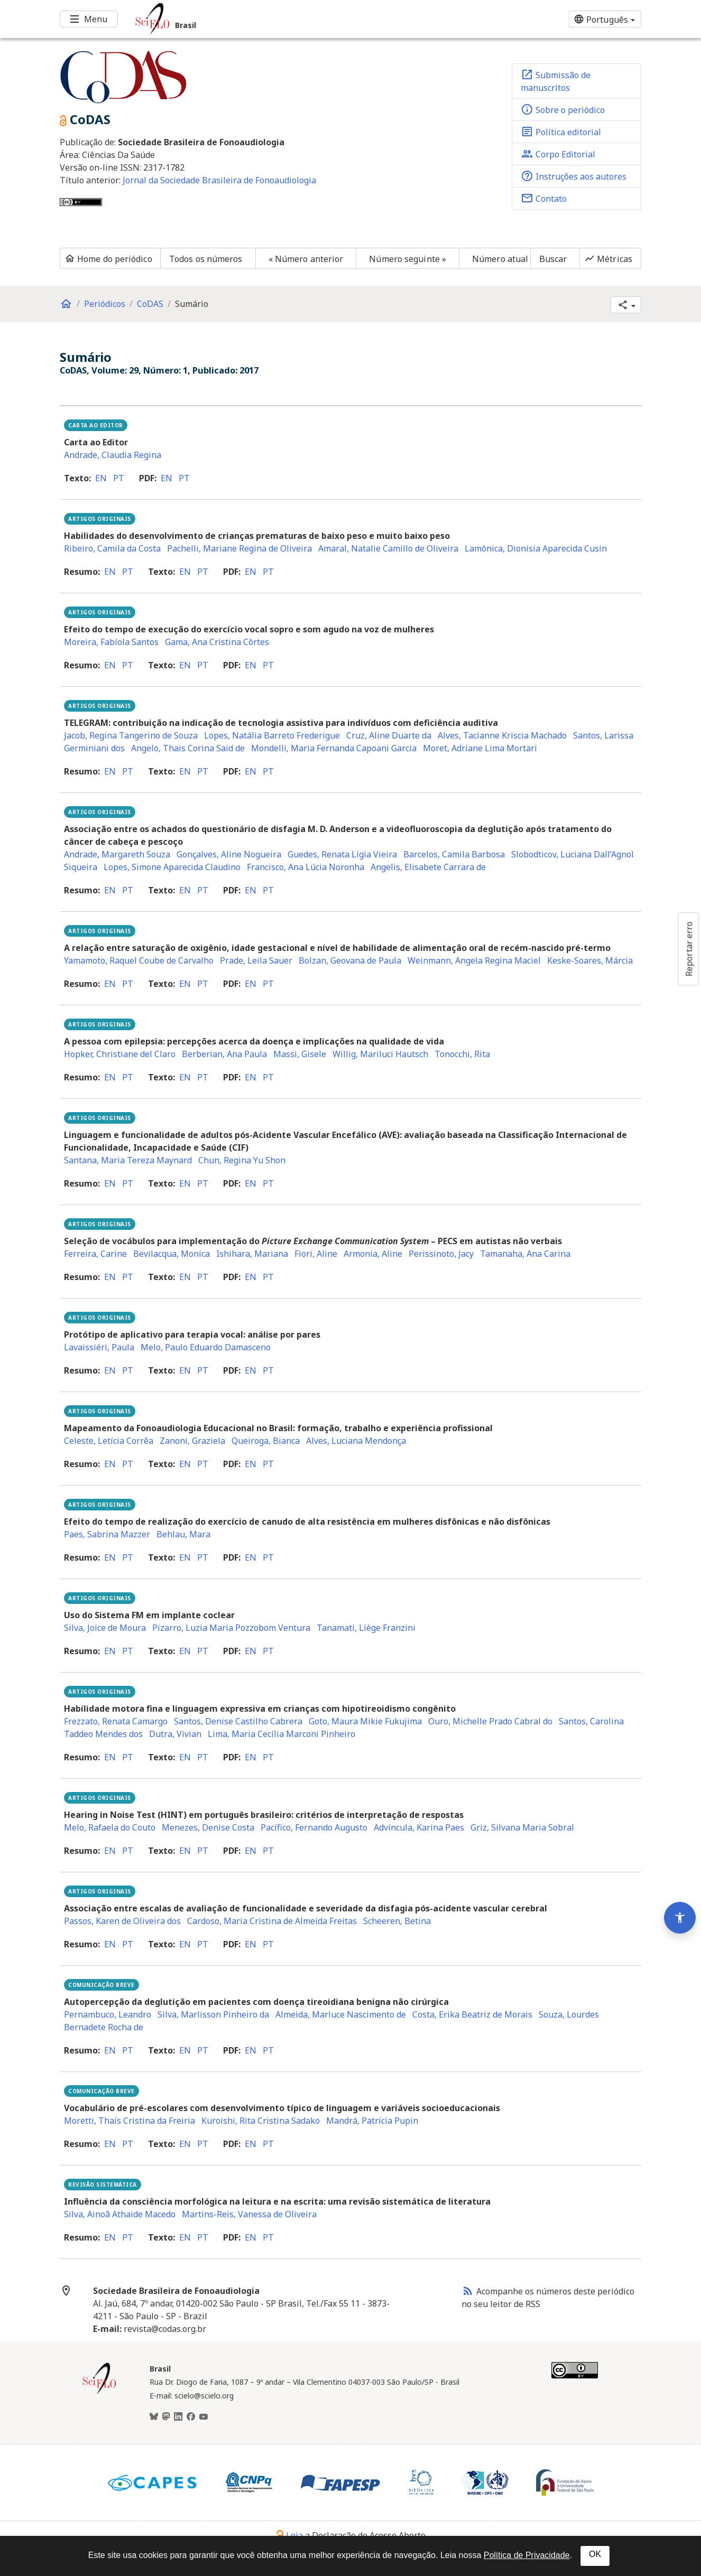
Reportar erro (689, 948)
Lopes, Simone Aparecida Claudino (172, 867)
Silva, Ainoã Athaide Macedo (120, 2214)
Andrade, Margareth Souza (117, 854)
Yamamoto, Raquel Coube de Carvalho (139, 960)
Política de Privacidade (527, 2555)
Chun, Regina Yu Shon (241, 1160)
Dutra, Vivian (175, 1734)
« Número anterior (306, 259)
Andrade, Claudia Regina (112, 455)
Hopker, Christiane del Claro (120, 1054)
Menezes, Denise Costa (208, 1827)
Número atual (500, 259)
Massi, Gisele (299, 1054)
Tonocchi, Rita (462, 1054)
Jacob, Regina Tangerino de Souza (131, 735)
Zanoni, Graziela (192, 1440)
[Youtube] (203, 2417)
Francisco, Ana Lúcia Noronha (305, 867)
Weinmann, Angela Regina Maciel (474, 960)
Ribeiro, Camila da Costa (112, 548)
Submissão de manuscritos (556, 81)
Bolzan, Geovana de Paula (350, 960)
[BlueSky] (154, 2417)
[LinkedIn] (178, 2417)
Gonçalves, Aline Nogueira (229, 854)
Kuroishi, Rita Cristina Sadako (260, 2120)
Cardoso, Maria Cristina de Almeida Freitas (272, 1921)
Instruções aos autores (573, 176)
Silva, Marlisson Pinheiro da (213, 2014)
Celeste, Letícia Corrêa (108, 1440)
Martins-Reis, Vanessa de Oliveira (249, 2214)
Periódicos (104, 304)
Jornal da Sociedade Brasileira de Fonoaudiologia (219, 180)
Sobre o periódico (563, 109)
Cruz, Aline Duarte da (388, 735)
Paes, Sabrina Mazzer (107, 1534)
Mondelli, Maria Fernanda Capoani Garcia (334, 748)
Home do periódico (108, 259)
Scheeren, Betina (397, 1921)
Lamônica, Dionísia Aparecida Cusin (536, 548)
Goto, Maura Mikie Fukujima (365, 1721)
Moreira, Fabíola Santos (111, 642)
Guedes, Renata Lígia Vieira (342, 854)
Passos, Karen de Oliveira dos (122, 1921)
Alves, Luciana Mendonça (356, 1440)
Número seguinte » (407, 259)
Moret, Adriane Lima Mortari (480, 748)
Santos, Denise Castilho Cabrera (238, 1721)
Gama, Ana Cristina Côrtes (217, 642)
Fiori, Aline (315, 1253)
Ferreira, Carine (95, 1253)
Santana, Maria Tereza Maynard (128, 1160)
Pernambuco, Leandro (107, 2014)
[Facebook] (191, 2417)
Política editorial (561, 131)
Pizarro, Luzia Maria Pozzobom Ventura (231, 1628)
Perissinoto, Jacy (441, 1253)
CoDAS (150, 304)
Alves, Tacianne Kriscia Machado (502, 735)
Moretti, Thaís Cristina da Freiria (129, 2120)
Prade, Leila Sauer (256, 960)
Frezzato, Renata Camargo (116, 1721)
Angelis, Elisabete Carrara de (428, 867)
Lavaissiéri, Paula (99, 1347)
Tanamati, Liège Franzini (366, 1628)
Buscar (553, 259)
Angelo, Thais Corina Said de (188, 748)
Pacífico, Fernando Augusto (314, 1827)
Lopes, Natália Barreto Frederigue (272, 735)
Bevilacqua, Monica (171, 1253)
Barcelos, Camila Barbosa (454, 854)
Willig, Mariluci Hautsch (380, 1054)
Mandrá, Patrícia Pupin (372, 2120)
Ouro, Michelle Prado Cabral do (490, 1721)
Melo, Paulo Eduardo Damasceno (206, 1347)
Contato (544, 198)
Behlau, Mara (183, 1534)
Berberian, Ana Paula (224, 1054)
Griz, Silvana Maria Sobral (522, 1827)
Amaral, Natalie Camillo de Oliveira (388, 548)
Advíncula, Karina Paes (419, 1827)
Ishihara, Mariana (252, 1253)
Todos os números (206, 259)
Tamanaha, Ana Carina (525, 1253)
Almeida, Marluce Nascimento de (340, 2014)
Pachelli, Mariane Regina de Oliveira (239, 548)
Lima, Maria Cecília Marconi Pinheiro (281, 1734)
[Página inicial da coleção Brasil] (99, 2392)
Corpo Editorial (558, 153)
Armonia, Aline (373, 1253)
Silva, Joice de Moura (105, 1628)
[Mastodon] (166, 2417)
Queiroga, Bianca (266, 1440)
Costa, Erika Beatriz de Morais (472, 2014)
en (101, 478)
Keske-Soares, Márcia (590, 960)
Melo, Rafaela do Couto (109, 1827)
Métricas (608, 259)
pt (118, 478)
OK (595, 2554)
